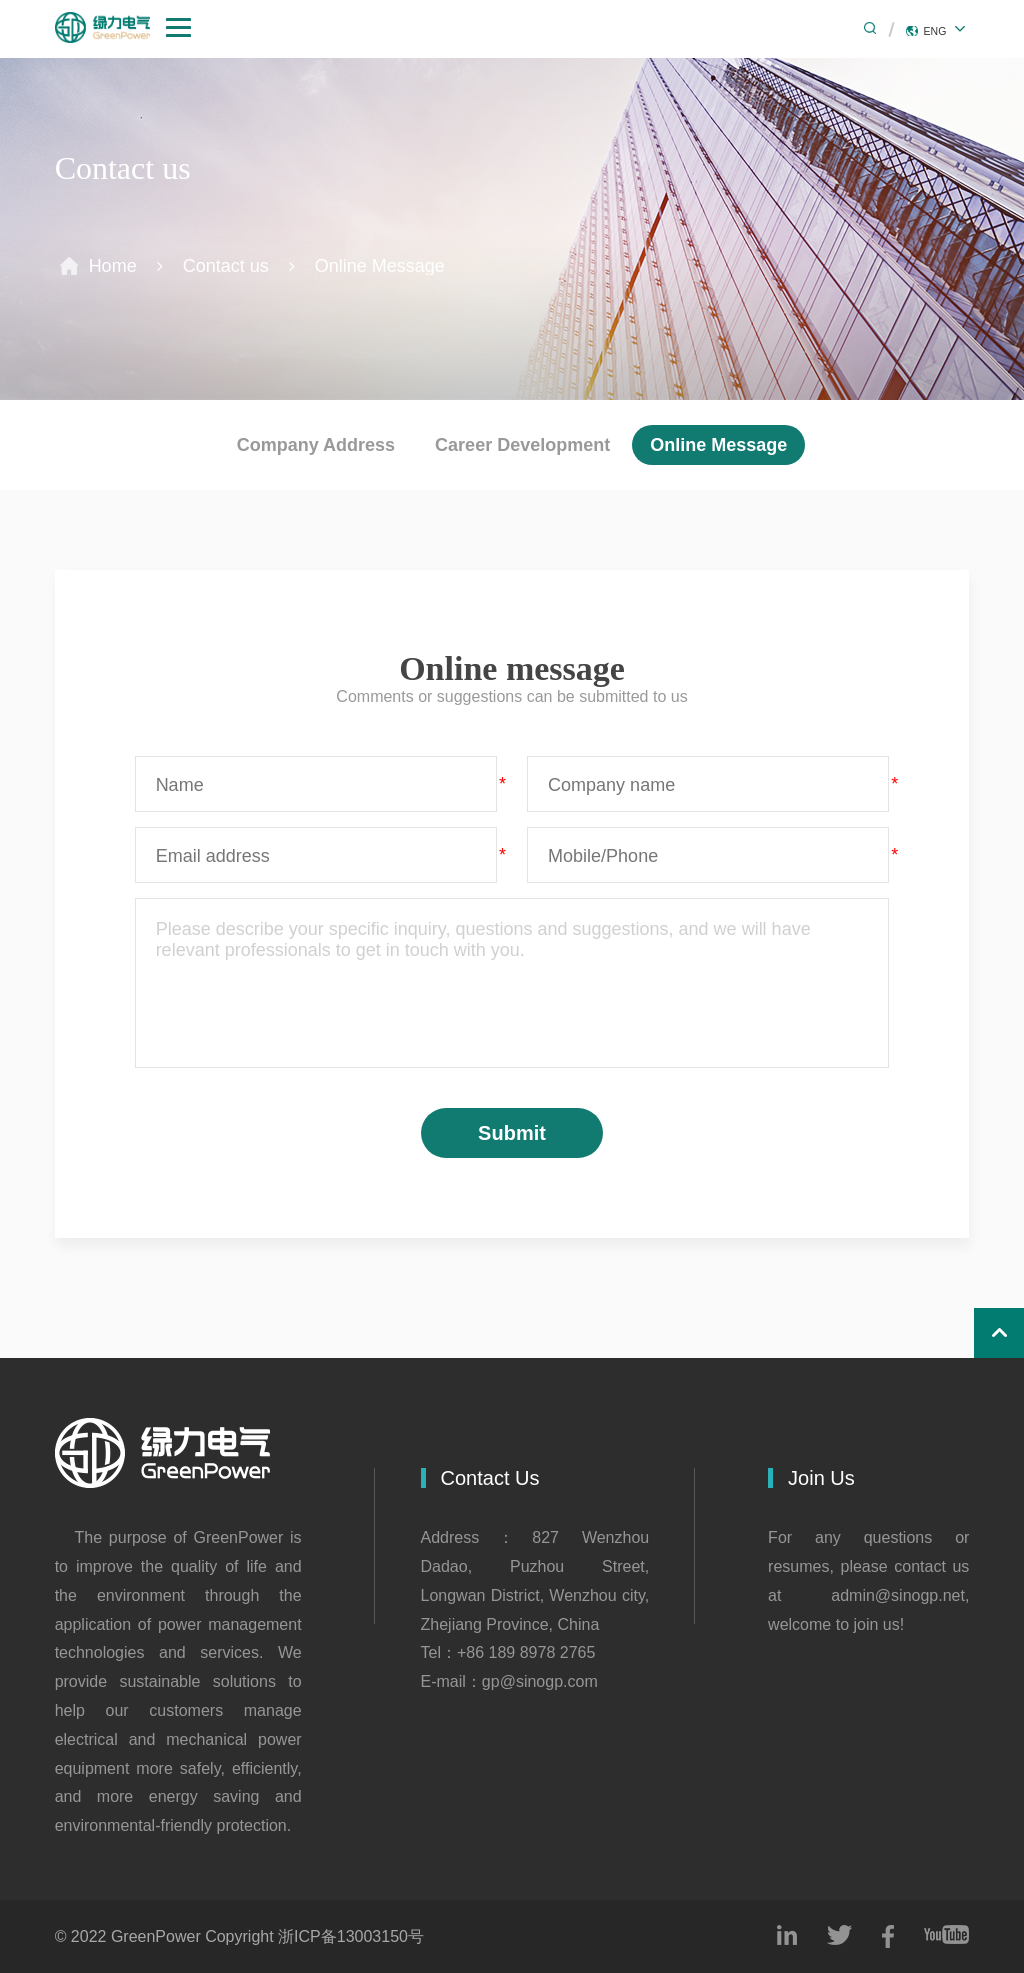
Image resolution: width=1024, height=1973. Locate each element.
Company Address (316, 444)
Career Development (522, 444)
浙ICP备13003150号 (351, 1936)
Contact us (226, 265)
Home (113, 265)
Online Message (380, 265)
